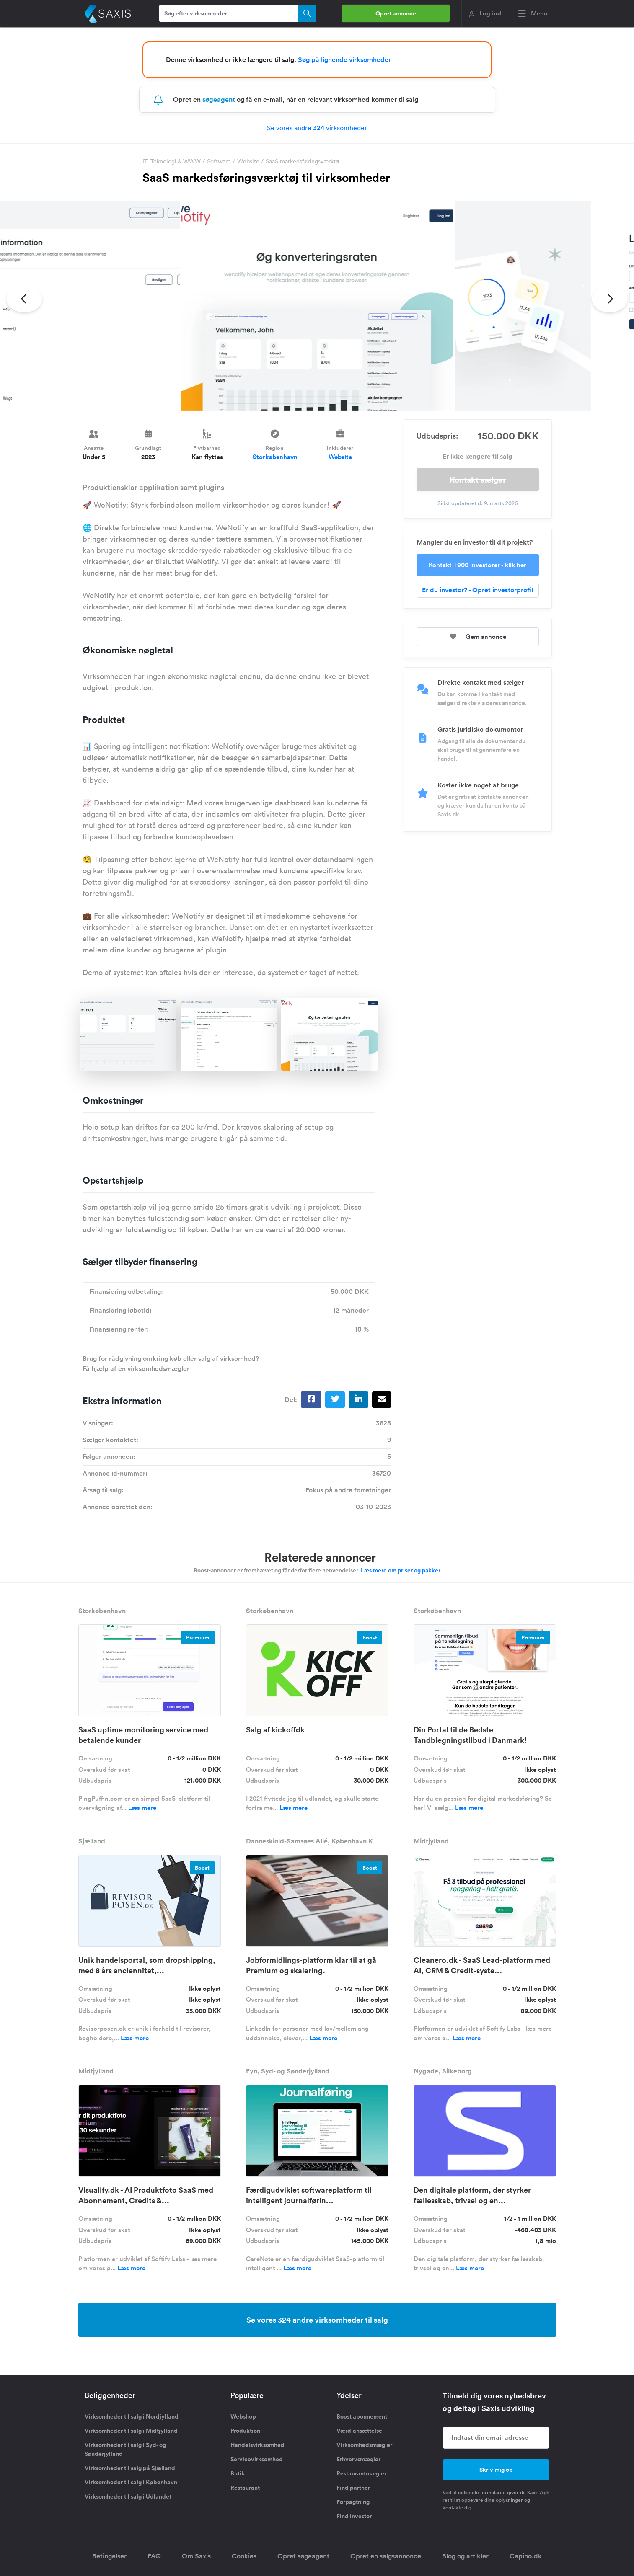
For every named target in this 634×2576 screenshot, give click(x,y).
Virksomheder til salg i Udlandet (128, 2496)
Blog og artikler (465, 2556)
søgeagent (218, 99)
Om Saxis (196, 2556)
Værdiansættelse (359, 2430)
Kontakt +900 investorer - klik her (477, 564)
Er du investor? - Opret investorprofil (477, 590)
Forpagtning (353, 2502)
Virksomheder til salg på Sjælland (130, 2468)
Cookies (244, 2556)
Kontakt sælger (478, 479)
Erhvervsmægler (358, 2459)
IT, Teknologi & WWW (171, 161)
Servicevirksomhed (256, 2459)
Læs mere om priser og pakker (400, 1570)
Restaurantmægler (361, 2473)
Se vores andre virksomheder (317, 128)
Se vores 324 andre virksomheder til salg (317, 2320)
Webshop (243, 2416)
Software (219, 161)
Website (248, 161)
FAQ (154, 2556)
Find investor (354, 2516)
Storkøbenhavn (275, 456)
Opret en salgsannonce (385, 2556)
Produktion (245, 2430)
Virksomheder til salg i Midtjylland (131, 2430)
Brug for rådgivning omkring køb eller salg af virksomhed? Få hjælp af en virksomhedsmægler (171, 1363)
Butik (237, 2473)
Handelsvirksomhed (257, 2445)
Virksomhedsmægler (364, 2445)
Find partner (353, 2487)
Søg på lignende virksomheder (344, 59)
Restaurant (245, 2487)
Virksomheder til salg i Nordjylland (132, 2416)
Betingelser (109, 2556)
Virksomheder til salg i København (131, 2482)
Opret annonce (395, 13)
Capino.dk (526, 2556)
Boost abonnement (361, 2416)
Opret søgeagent (303, 2556)
